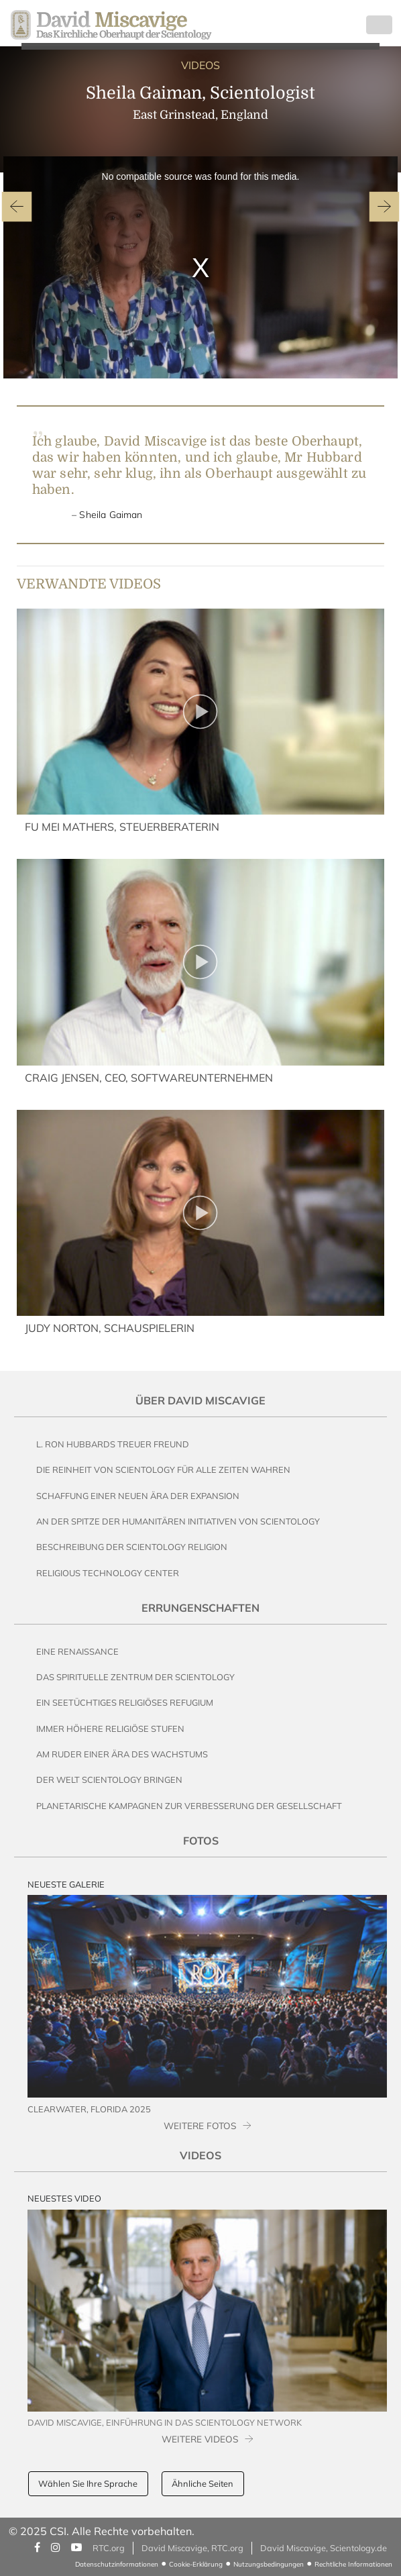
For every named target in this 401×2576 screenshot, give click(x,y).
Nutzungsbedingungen (268, 2564)
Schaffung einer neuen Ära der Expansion (137, 1495)
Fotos (201, 1840)
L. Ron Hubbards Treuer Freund (112, 1444)
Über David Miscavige (200, 1400)
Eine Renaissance (77, 1651)
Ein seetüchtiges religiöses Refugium (124, 1702)
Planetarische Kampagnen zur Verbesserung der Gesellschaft (189, 1805)
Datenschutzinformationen (116, 2564)
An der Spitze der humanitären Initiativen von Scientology (178, 1521)
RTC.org (109, 2547)
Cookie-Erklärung (196, 2564)
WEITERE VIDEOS (200, 2438)
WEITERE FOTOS (200, 2125)
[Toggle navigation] (379, 24)
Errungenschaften (200, 1607)
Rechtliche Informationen (353, 2564)
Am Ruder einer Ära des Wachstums (122, 1754)
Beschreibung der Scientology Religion (131, 1546)
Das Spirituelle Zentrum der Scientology (135, 1676)
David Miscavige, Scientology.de (323, 2547)
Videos (200, 2155)
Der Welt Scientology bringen (109, 1779)
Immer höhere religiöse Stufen (110, 1728)
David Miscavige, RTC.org (192, 2547)
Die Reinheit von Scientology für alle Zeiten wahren (163, 1469)
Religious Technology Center (107, 1572)
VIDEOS (200, 65)
